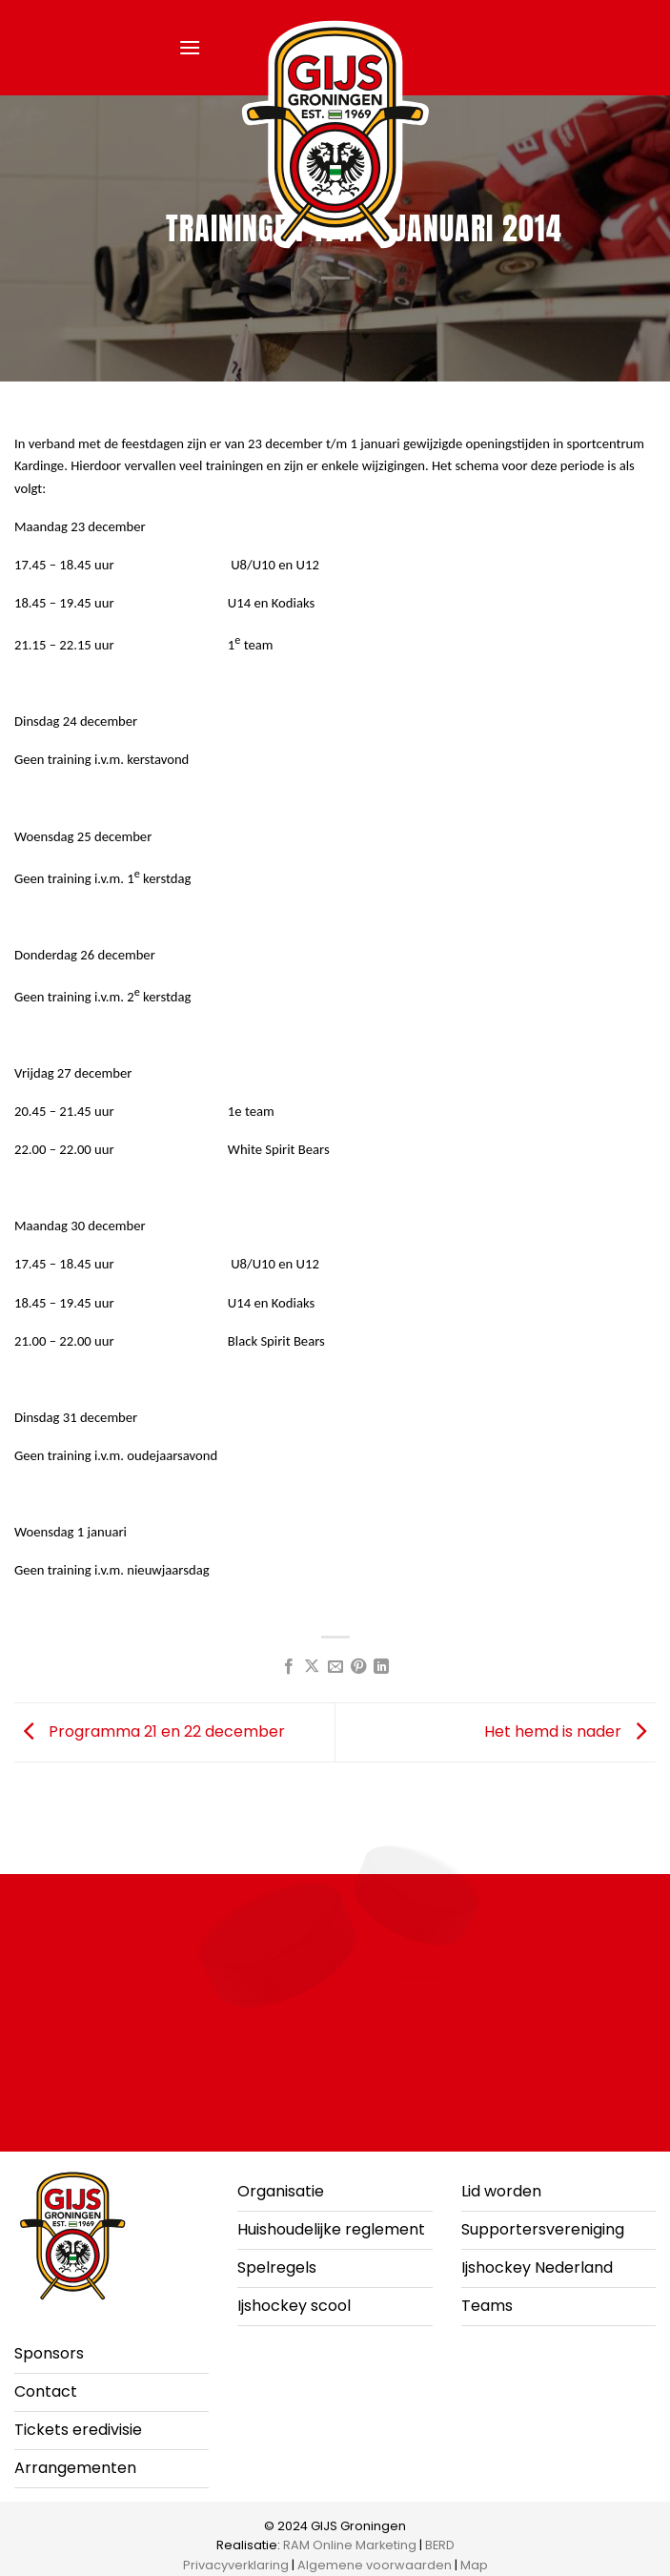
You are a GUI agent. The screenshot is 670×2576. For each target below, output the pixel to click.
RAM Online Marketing (349, 2545)
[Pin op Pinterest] (358, 1667)
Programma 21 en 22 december (149, 1731)
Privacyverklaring (236, 2565)
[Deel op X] (311, 1667)
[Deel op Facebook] (287, 1667)
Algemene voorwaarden (374, 2565)
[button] (189, 47)
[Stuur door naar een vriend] (334, 1667)
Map (474, 2565)
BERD (440, 2545)
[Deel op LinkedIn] (381, 1667)
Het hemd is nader (570, 1731)
